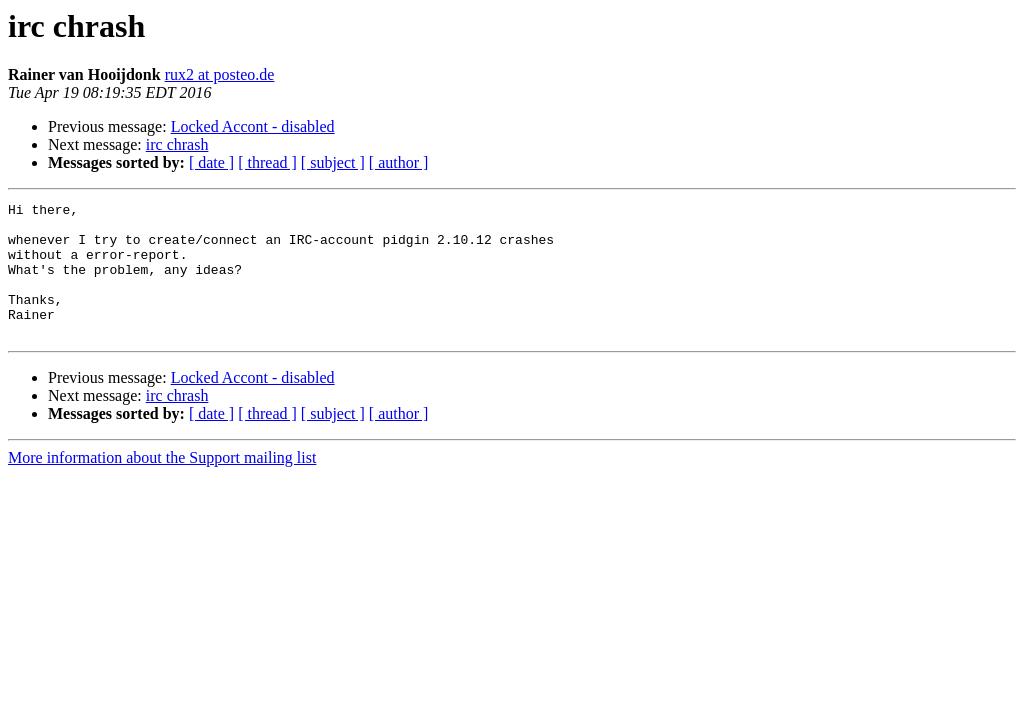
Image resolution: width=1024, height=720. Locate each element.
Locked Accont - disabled (253, 126)
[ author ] (399, 162)
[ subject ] (333, 162)
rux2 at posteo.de (220, 74)
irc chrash (177, 144)
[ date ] (211, 162)
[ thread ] (267, 162)
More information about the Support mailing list (162, 484)
